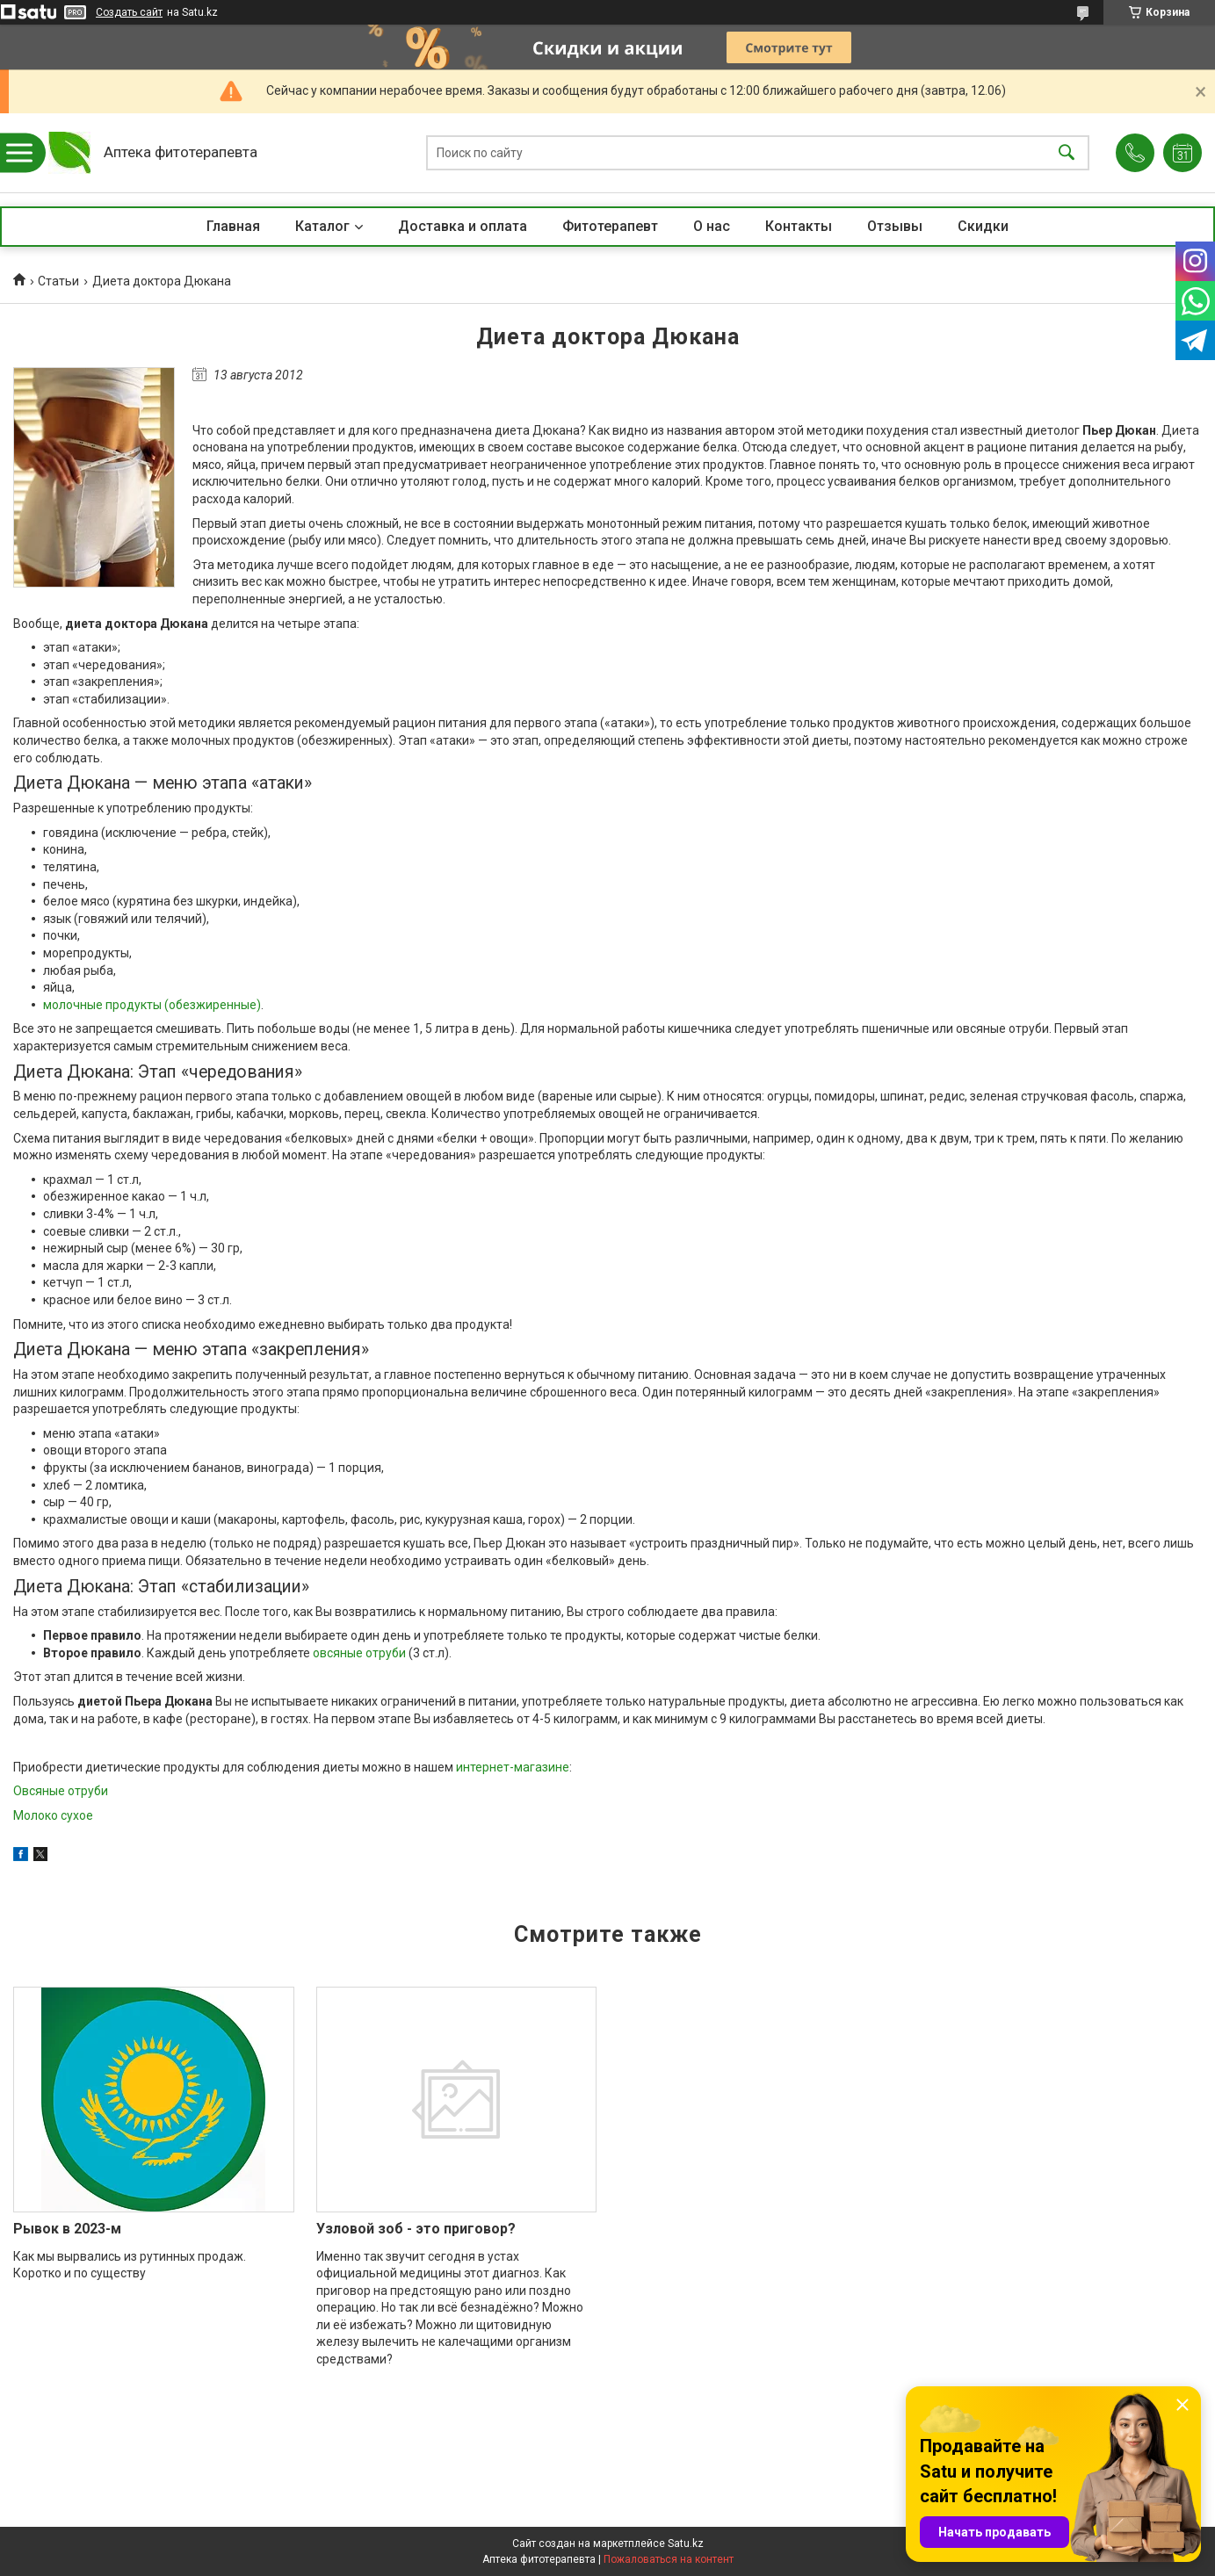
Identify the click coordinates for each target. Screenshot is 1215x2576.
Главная (233, 226)
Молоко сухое (53, 1815)
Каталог (322, 226)
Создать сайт (129, 12)
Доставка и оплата (462, 226)
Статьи (58, 281)
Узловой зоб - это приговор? (416, 2228)
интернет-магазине (512, 1767)
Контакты (798, 226)
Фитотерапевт (610, 226)
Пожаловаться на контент (669, 2559)
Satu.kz (686, 2543)
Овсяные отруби (60, 1791)
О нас (711, 226)
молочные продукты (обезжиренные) (152, 1005)
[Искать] (1066, 153)
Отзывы (894, 226)
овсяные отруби (359, 1653)
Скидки (983, 226)
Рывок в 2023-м (67, 2228)
